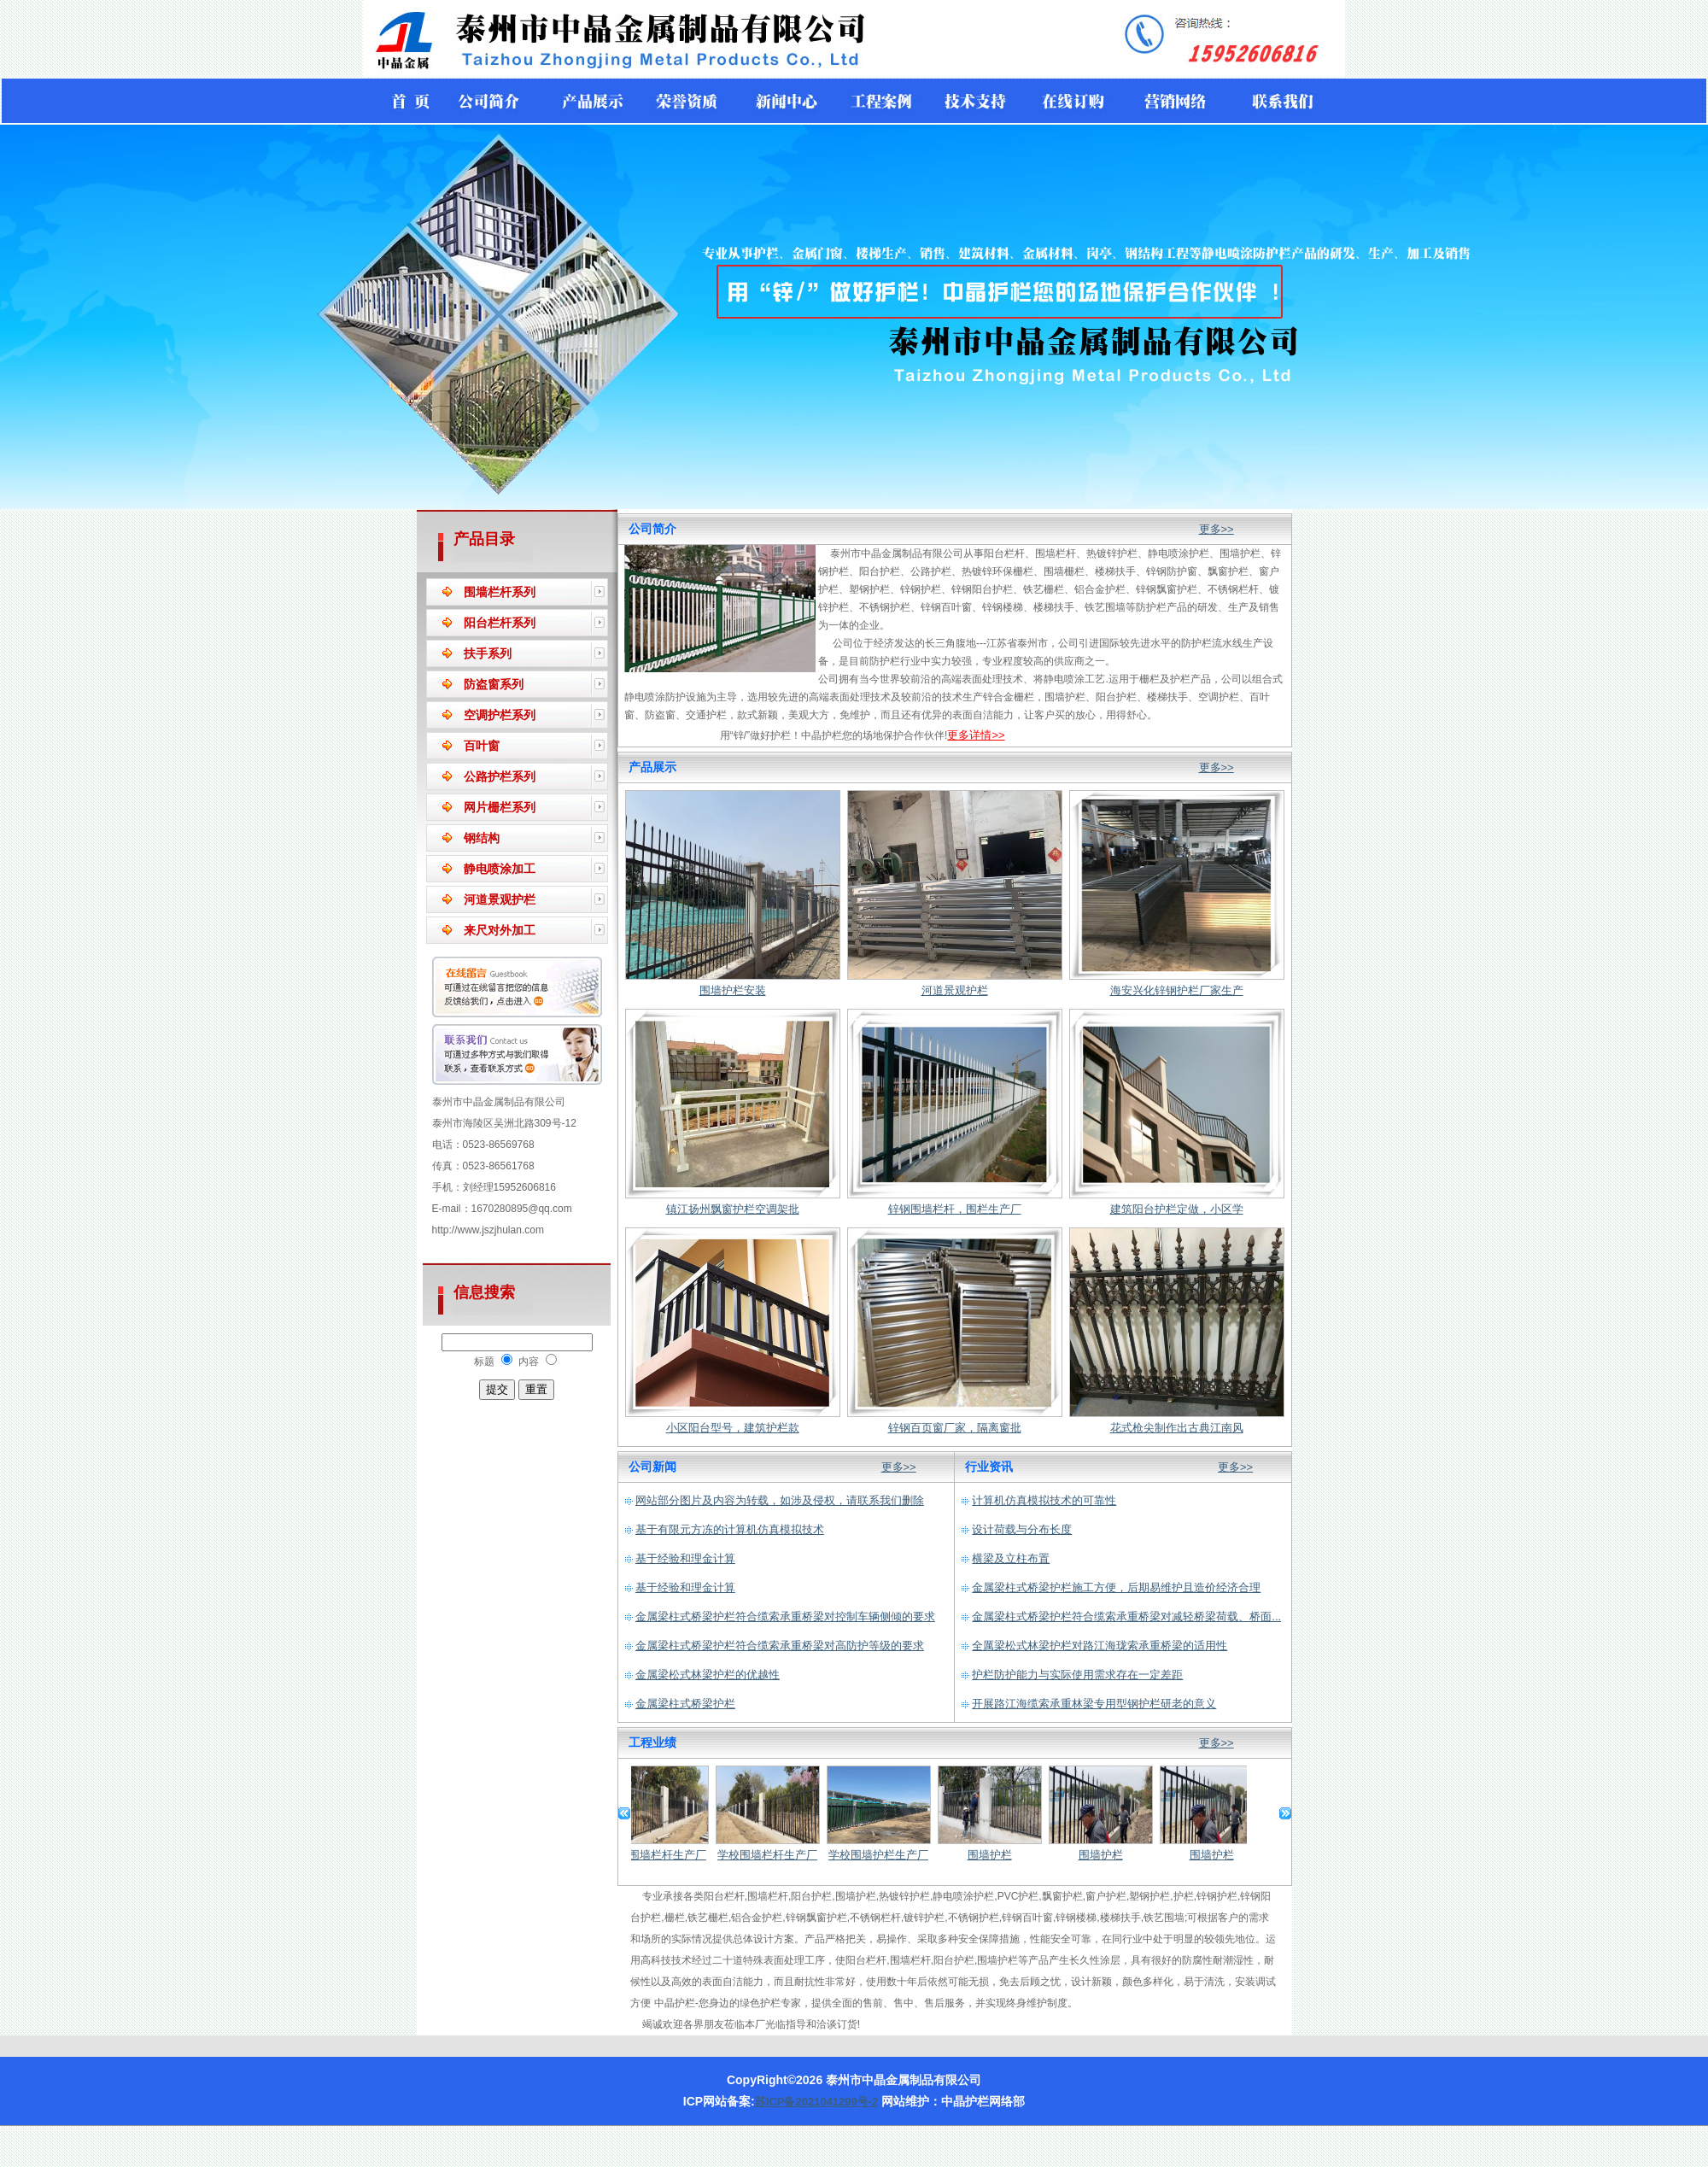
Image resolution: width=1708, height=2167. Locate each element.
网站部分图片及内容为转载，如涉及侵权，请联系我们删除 (779, 1500)
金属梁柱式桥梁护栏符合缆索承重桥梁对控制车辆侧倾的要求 (785, 1616)
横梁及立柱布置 (1011, 1558)
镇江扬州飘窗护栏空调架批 (732, 1209)
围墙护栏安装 (732, 990)
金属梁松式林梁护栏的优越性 (707, 1674)
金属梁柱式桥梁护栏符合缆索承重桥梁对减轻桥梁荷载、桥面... (1126, 1616)
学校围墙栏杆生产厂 (662, 1854)
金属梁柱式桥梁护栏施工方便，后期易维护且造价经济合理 (1116, 1587)
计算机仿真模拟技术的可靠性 (1044, 1500)
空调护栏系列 (499, 715)
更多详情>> (975, 735)
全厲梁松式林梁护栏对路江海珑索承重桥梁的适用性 (1099, 1645)
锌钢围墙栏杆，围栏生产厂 (954, 1209)
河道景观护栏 (499, 899)
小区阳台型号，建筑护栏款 (732, 1427)
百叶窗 (482, 746)
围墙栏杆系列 (499, 592)
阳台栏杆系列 (499, 623)
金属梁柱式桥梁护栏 (685, 1703)
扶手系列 (488, 653)
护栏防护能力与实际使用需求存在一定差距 (1077, 1674)
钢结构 (482, 838)
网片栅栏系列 (499, 807)
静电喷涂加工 (499, 869)
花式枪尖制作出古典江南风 (1176, 1427)
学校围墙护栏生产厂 (884, 1854)
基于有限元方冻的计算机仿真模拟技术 (729, 1529)
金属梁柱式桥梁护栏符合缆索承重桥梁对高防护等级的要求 (779, 1645)
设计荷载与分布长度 (1022, 1529)
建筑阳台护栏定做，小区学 (1176, 1209)
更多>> (1216, 529)
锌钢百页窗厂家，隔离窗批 (954, 1427)
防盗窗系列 (494, 684)
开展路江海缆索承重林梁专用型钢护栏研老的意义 (1094, 1703)
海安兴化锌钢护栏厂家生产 (1176, 990)
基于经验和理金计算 (685, 1558)
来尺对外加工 (499, 930)
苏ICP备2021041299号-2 (817, 2101)
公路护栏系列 (499, 776)
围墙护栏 (996, 1854)
